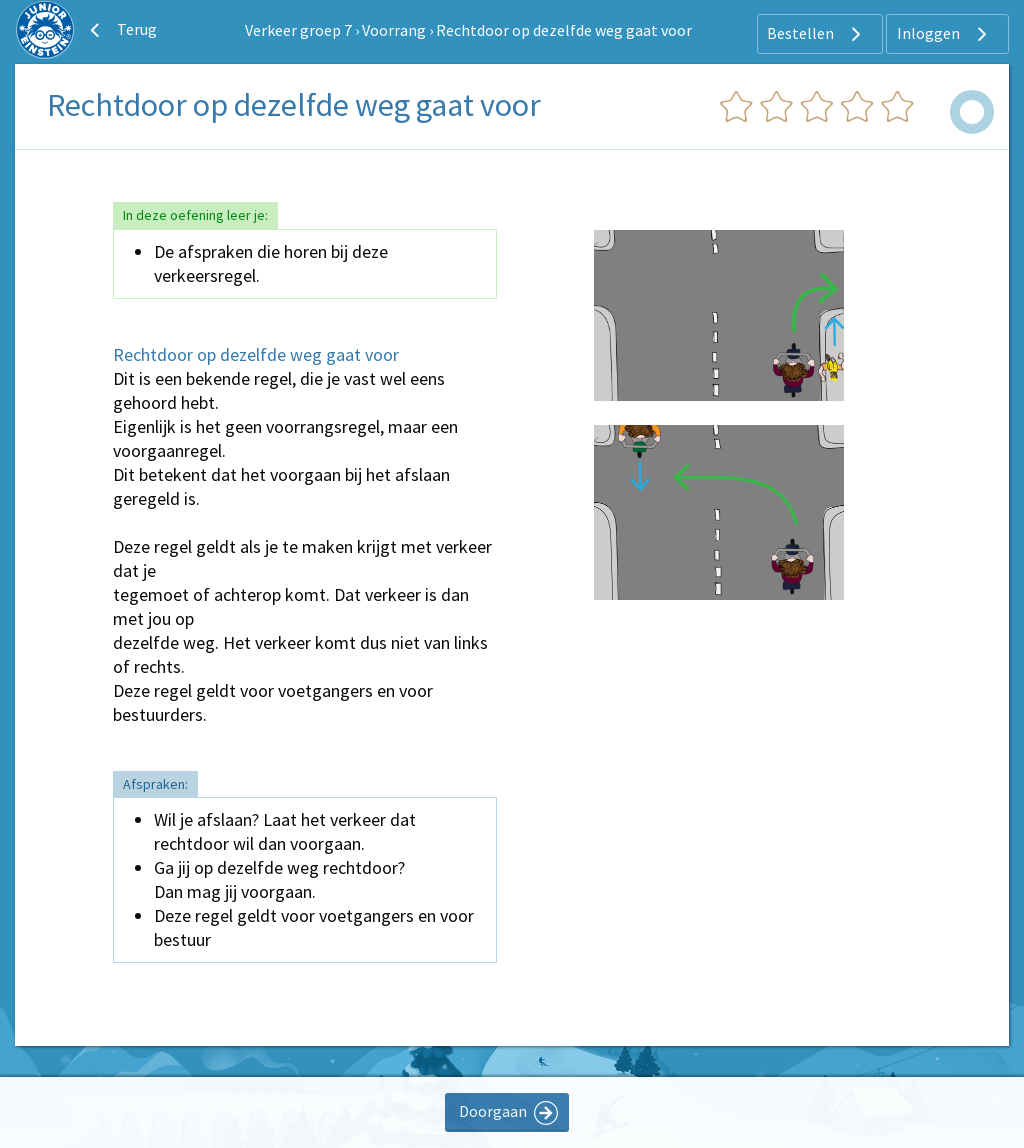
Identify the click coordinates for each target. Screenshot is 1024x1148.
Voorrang (394, 30)
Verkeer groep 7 (298, 30)
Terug (121, 30)
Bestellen (816, 34)
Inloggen (944, 34)
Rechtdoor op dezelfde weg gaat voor (564, 30)
